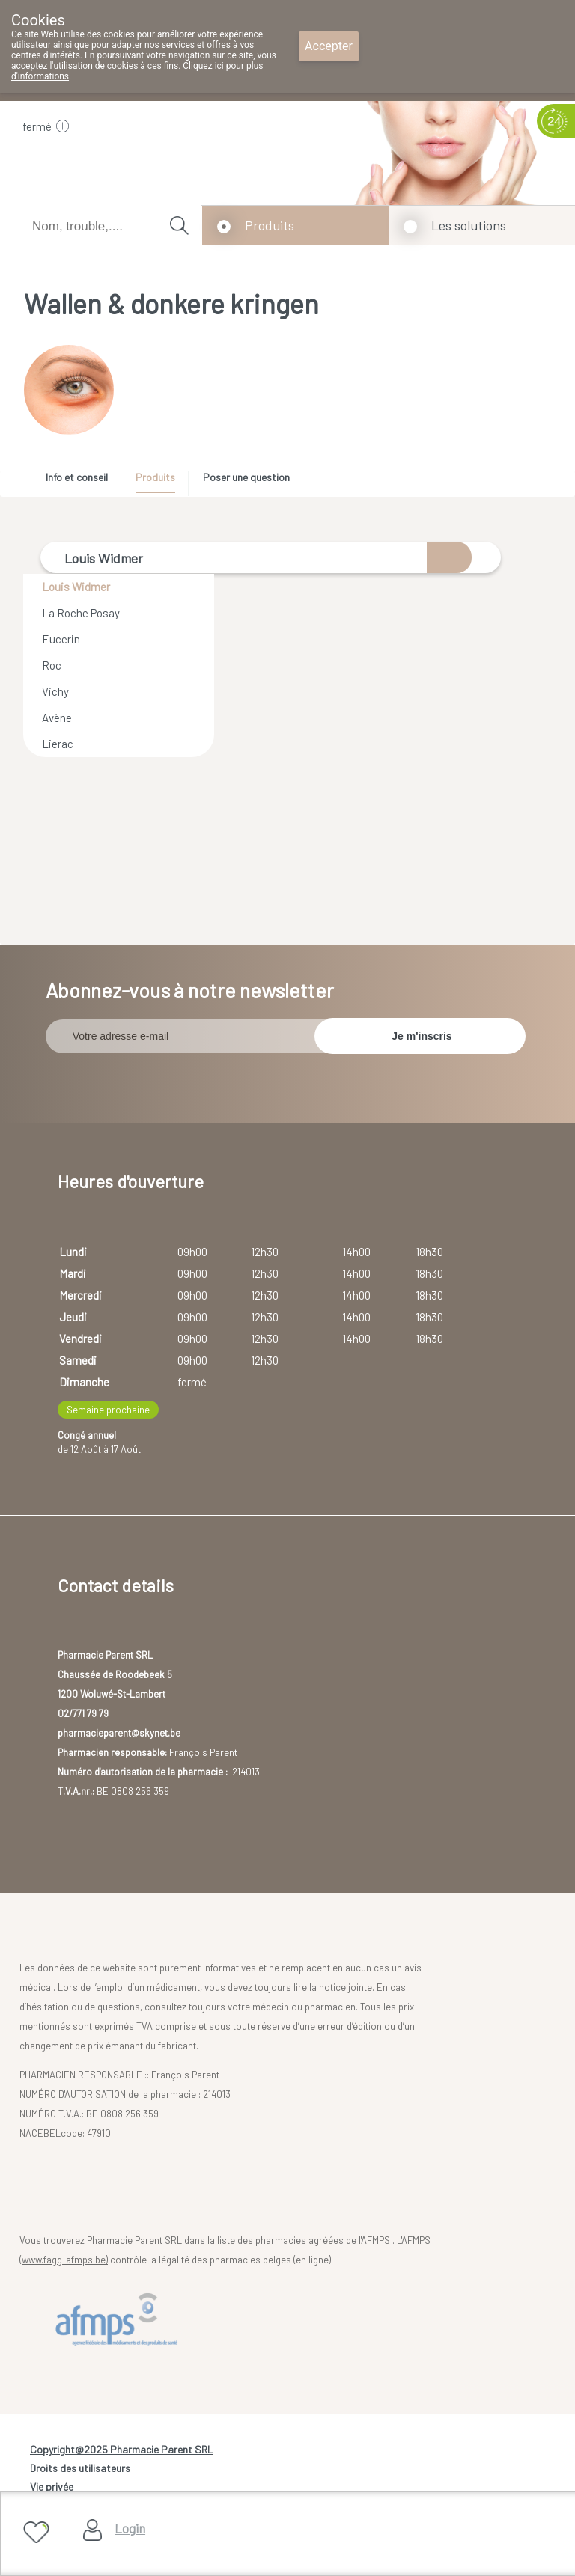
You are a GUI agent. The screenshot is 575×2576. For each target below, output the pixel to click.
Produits (269, 225)
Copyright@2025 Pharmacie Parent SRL (121, 2443)
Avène (57, 717)
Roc (51, 665)
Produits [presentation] (155, 477)
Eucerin (61, 639)
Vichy (55, 691)
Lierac (57, 743)
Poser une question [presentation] (246, 477)
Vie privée (51, 2480)
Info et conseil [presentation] (77, 477)
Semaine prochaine (108, 1403)
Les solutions (468, 225)
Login (130, 2528)
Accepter (329, 46)
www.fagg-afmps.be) (65, 2254)
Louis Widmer (76, 586)
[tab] (82, 481)
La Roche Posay (81, 612)
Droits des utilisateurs (80, 2462)
